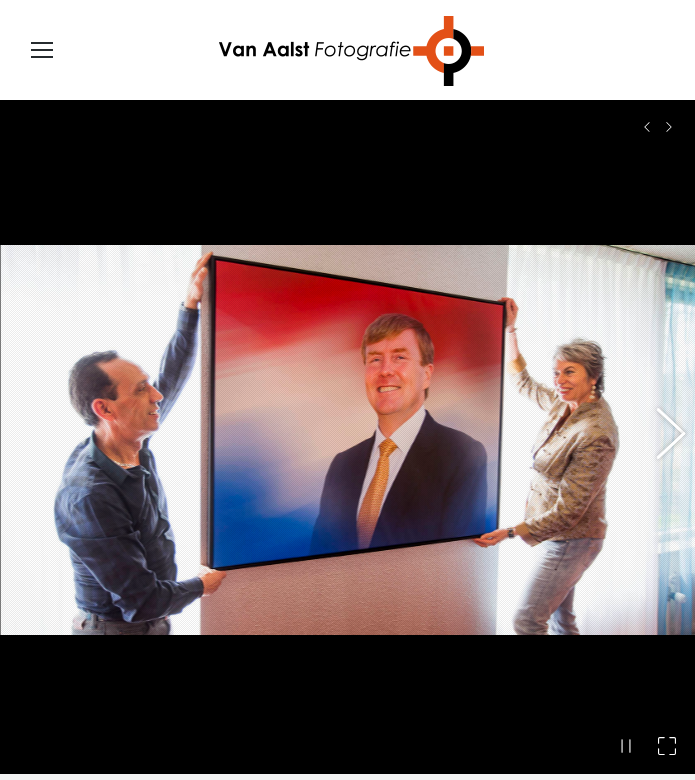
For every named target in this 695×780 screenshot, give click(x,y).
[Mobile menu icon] (42, 50)
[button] (660, 427)
